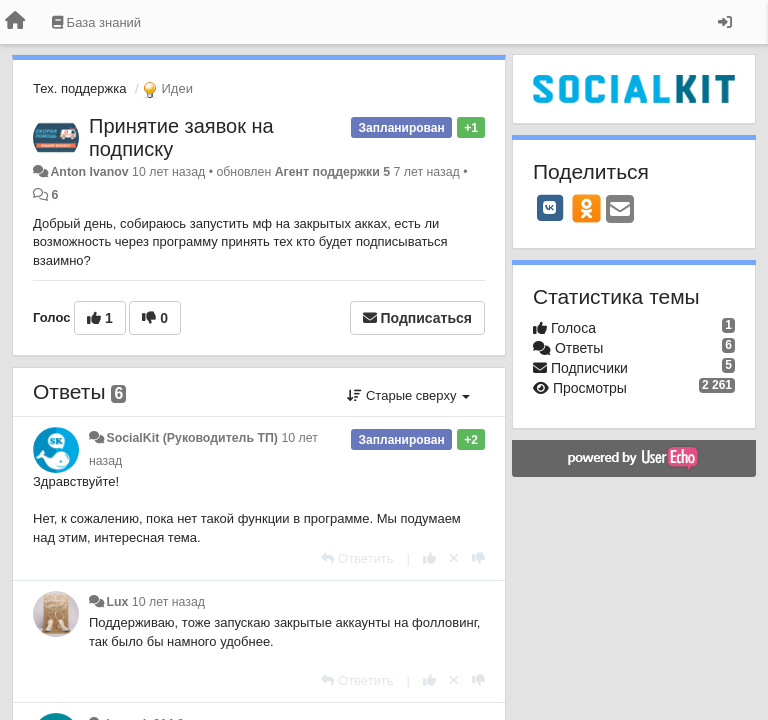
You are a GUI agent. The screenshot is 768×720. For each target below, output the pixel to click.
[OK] (586, 208)
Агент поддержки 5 (332, 172)
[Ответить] (357, 558)
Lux (117, 602)
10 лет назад (168, 602)
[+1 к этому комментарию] (429, 558)
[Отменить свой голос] (454, 558)
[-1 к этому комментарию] (478, 558)
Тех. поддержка (79, 88)
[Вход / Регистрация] (725, 22)
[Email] (620, 210)
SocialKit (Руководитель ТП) (192, 438)
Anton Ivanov (89, 172)
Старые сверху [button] (408, 395)
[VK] (550, 208)
